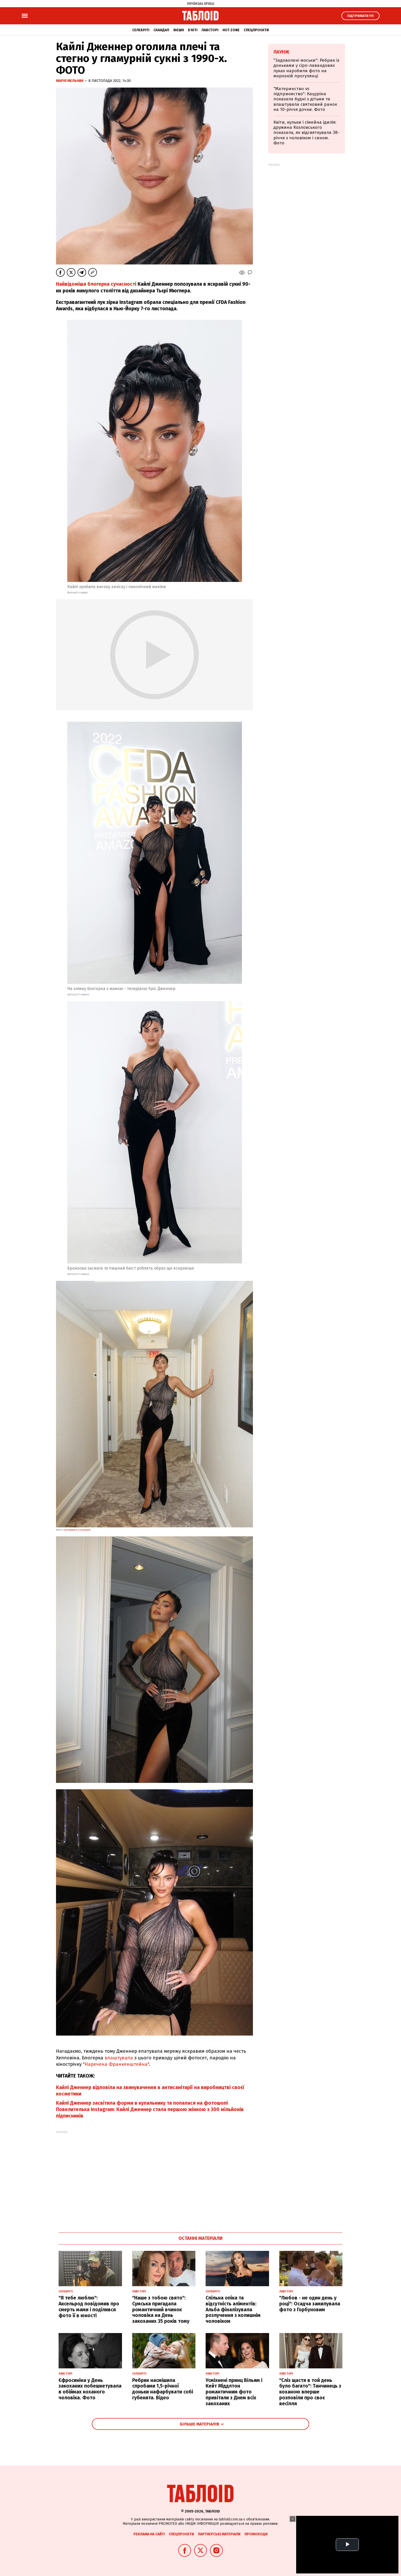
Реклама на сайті (149, 2534)
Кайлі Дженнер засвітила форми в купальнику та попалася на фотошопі (142, 2103)
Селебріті (140, 30)
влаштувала (119, 2058)
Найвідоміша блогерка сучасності (96, 284)
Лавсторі (210, 30)
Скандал (161, 30)
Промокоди (256, 2534)
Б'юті (192, 30)
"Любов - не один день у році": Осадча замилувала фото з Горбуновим (309, 2304)
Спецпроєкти (256, 30)
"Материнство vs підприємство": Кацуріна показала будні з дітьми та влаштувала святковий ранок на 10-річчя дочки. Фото (305, 99)
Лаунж (281, 52)
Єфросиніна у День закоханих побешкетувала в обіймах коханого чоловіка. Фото (90, 2389)
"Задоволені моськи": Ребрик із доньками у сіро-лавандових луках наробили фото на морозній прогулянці (306, 68)
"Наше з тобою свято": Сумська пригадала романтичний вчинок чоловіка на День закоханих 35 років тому (161, 2309)
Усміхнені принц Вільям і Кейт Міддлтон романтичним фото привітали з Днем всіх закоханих (234, 2392)
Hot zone (231, 30)
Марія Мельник (70, 81)
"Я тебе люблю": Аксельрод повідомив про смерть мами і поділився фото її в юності (89, 2306)
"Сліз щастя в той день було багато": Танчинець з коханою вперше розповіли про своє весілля (310, 2392)
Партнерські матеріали (219, 2534)
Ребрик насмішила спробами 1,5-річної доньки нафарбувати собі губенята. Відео (162, 2389)
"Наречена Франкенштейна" (116, 2064)
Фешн (178, 30)
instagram (77, 1530)
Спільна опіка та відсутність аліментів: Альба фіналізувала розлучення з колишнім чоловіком (233, 2309)
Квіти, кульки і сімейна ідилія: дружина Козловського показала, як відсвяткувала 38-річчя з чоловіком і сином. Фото (306, 133)
